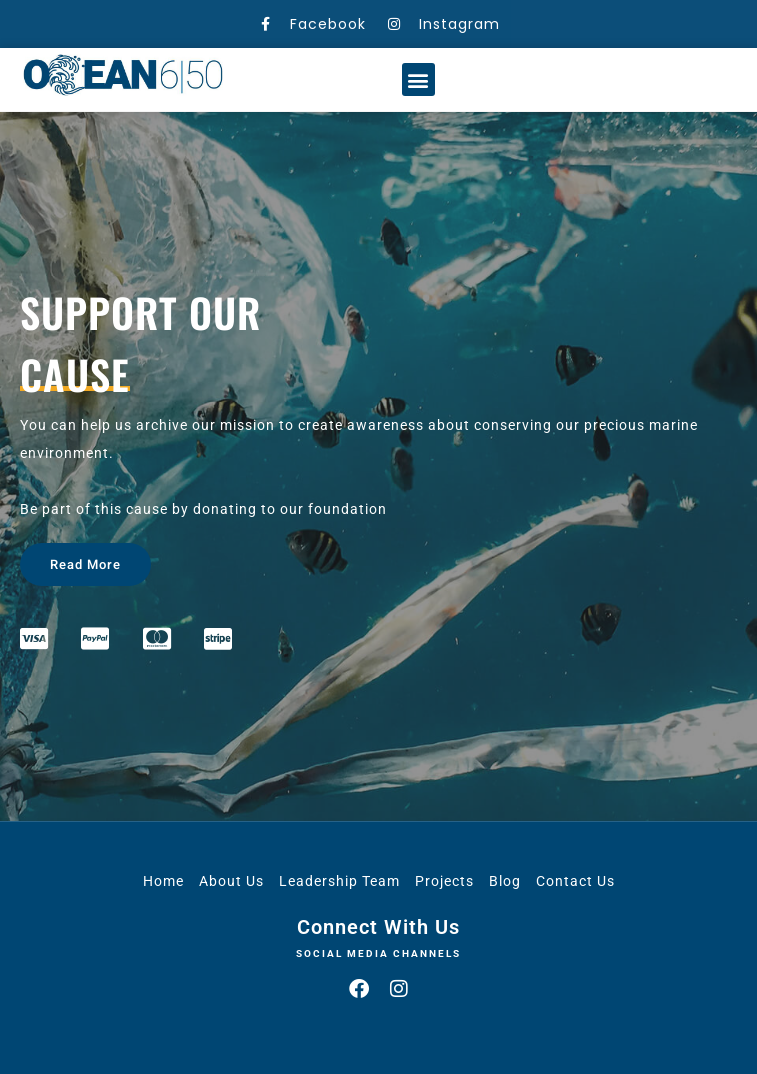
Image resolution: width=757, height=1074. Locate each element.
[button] (418, 79)
